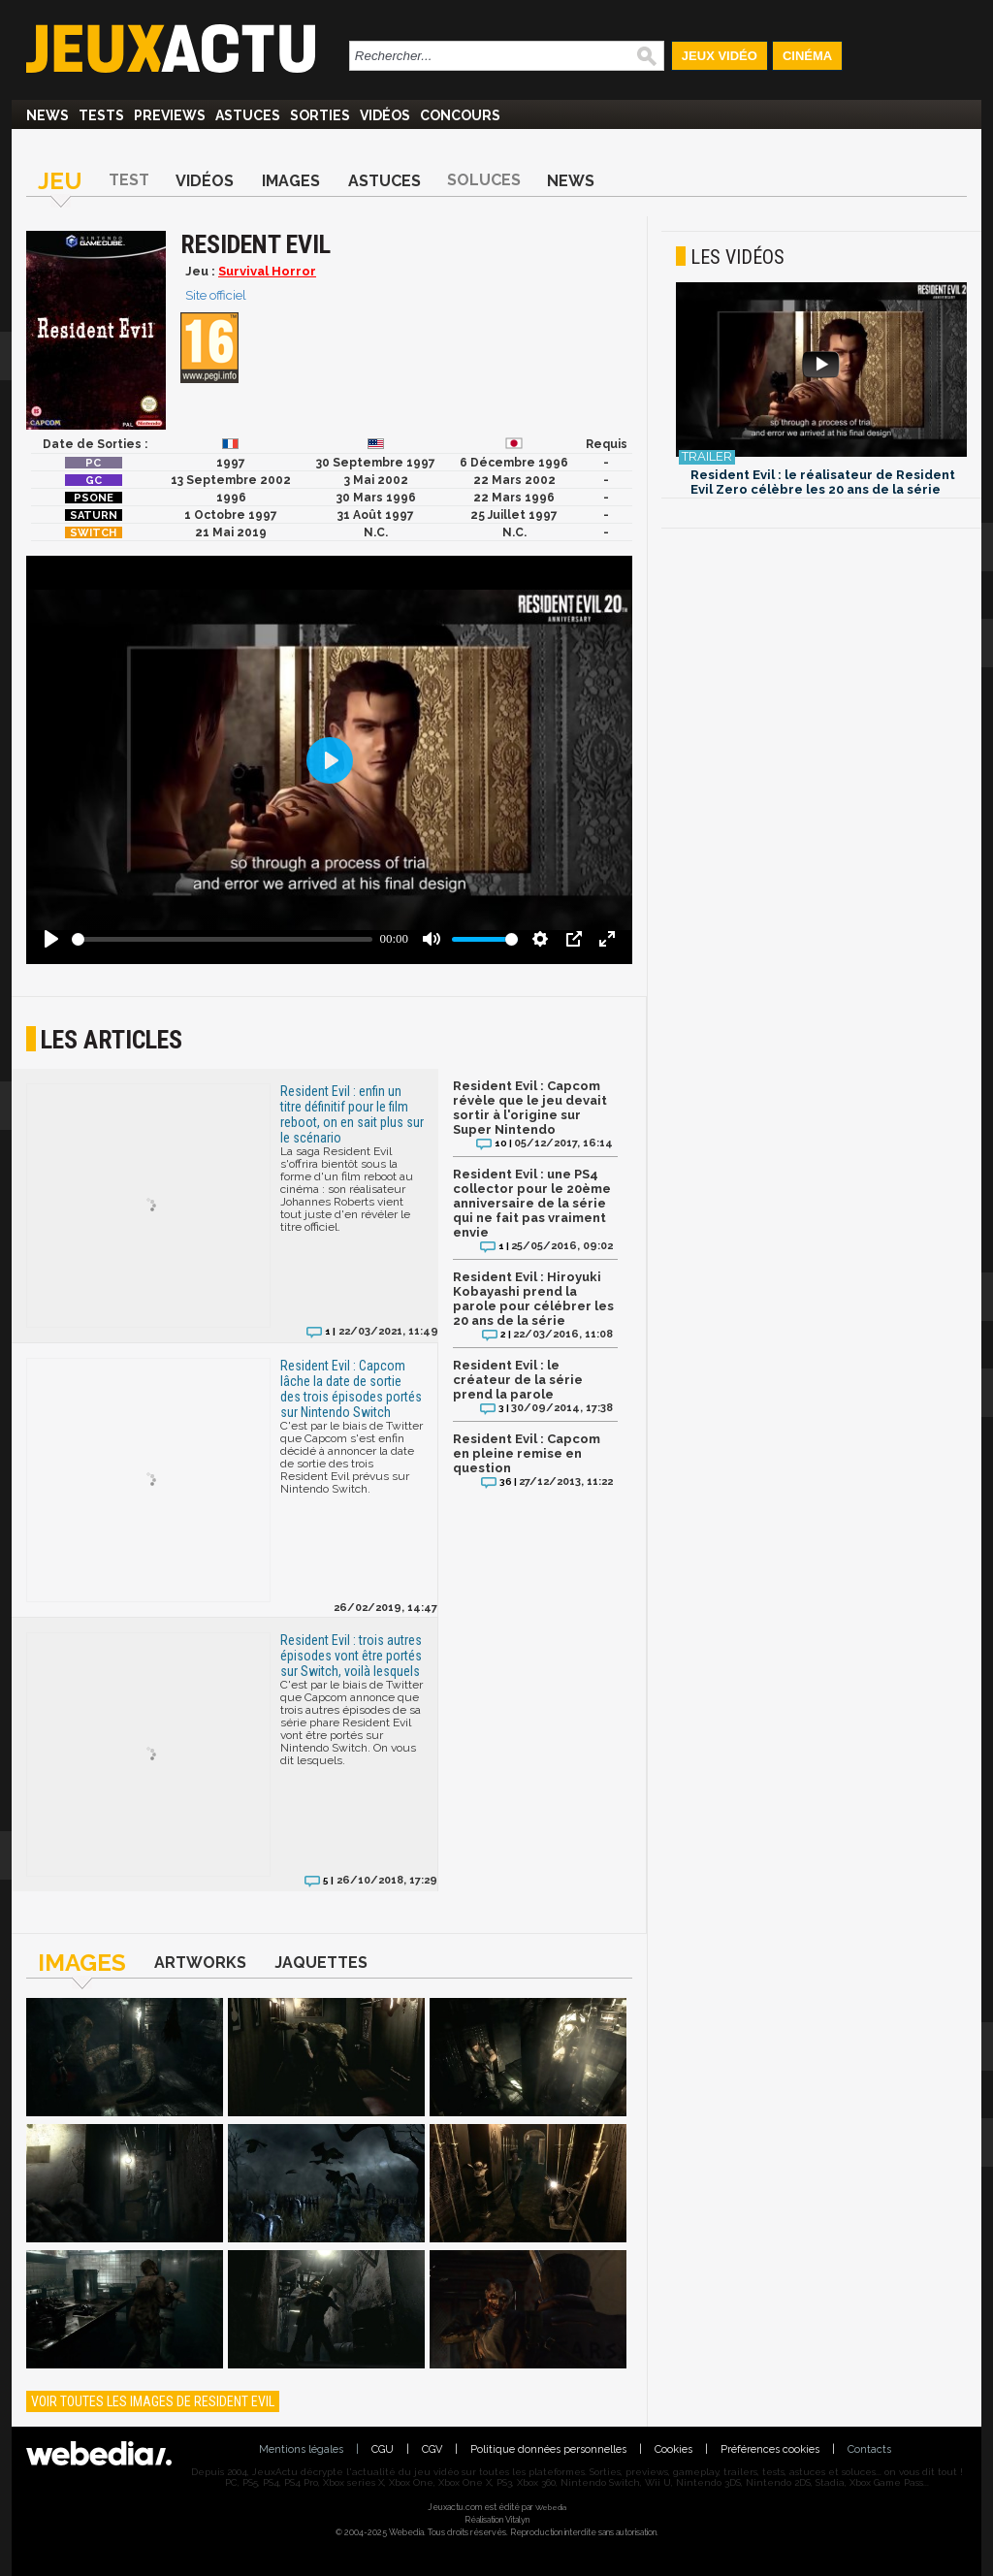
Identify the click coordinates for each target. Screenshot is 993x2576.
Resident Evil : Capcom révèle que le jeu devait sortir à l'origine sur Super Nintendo (530, 1108)
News (47, 115)
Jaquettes (321, 1962)
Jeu (60, 181)
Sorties (320, 115)
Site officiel (215, 295)
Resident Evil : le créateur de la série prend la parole (518, 1379)
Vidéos (385, 115)
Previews (170, 115)
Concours (460, 115)
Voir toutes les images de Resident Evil (152, 2401)
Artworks (200, 1962)
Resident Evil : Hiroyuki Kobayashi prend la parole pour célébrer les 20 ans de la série (533, 1299)
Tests (101, 115)
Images (291, 181)
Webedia (550, 2507)
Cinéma (807, 55)
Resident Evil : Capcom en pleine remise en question (526, 1453)
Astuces (247, 115)
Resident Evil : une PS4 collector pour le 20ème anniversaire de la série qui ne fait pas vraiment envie (532, 1203)
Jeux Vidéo (719, 55)
